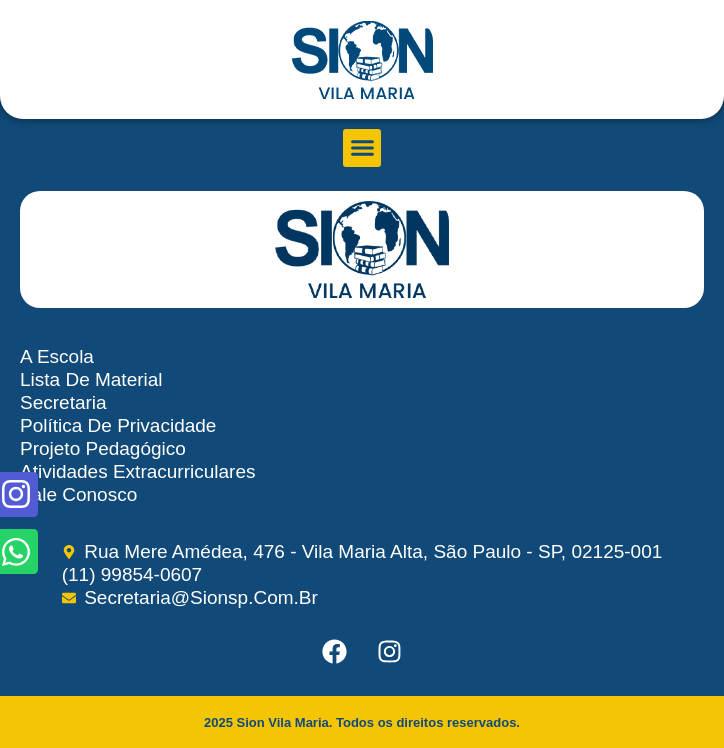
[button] (362, 148)
